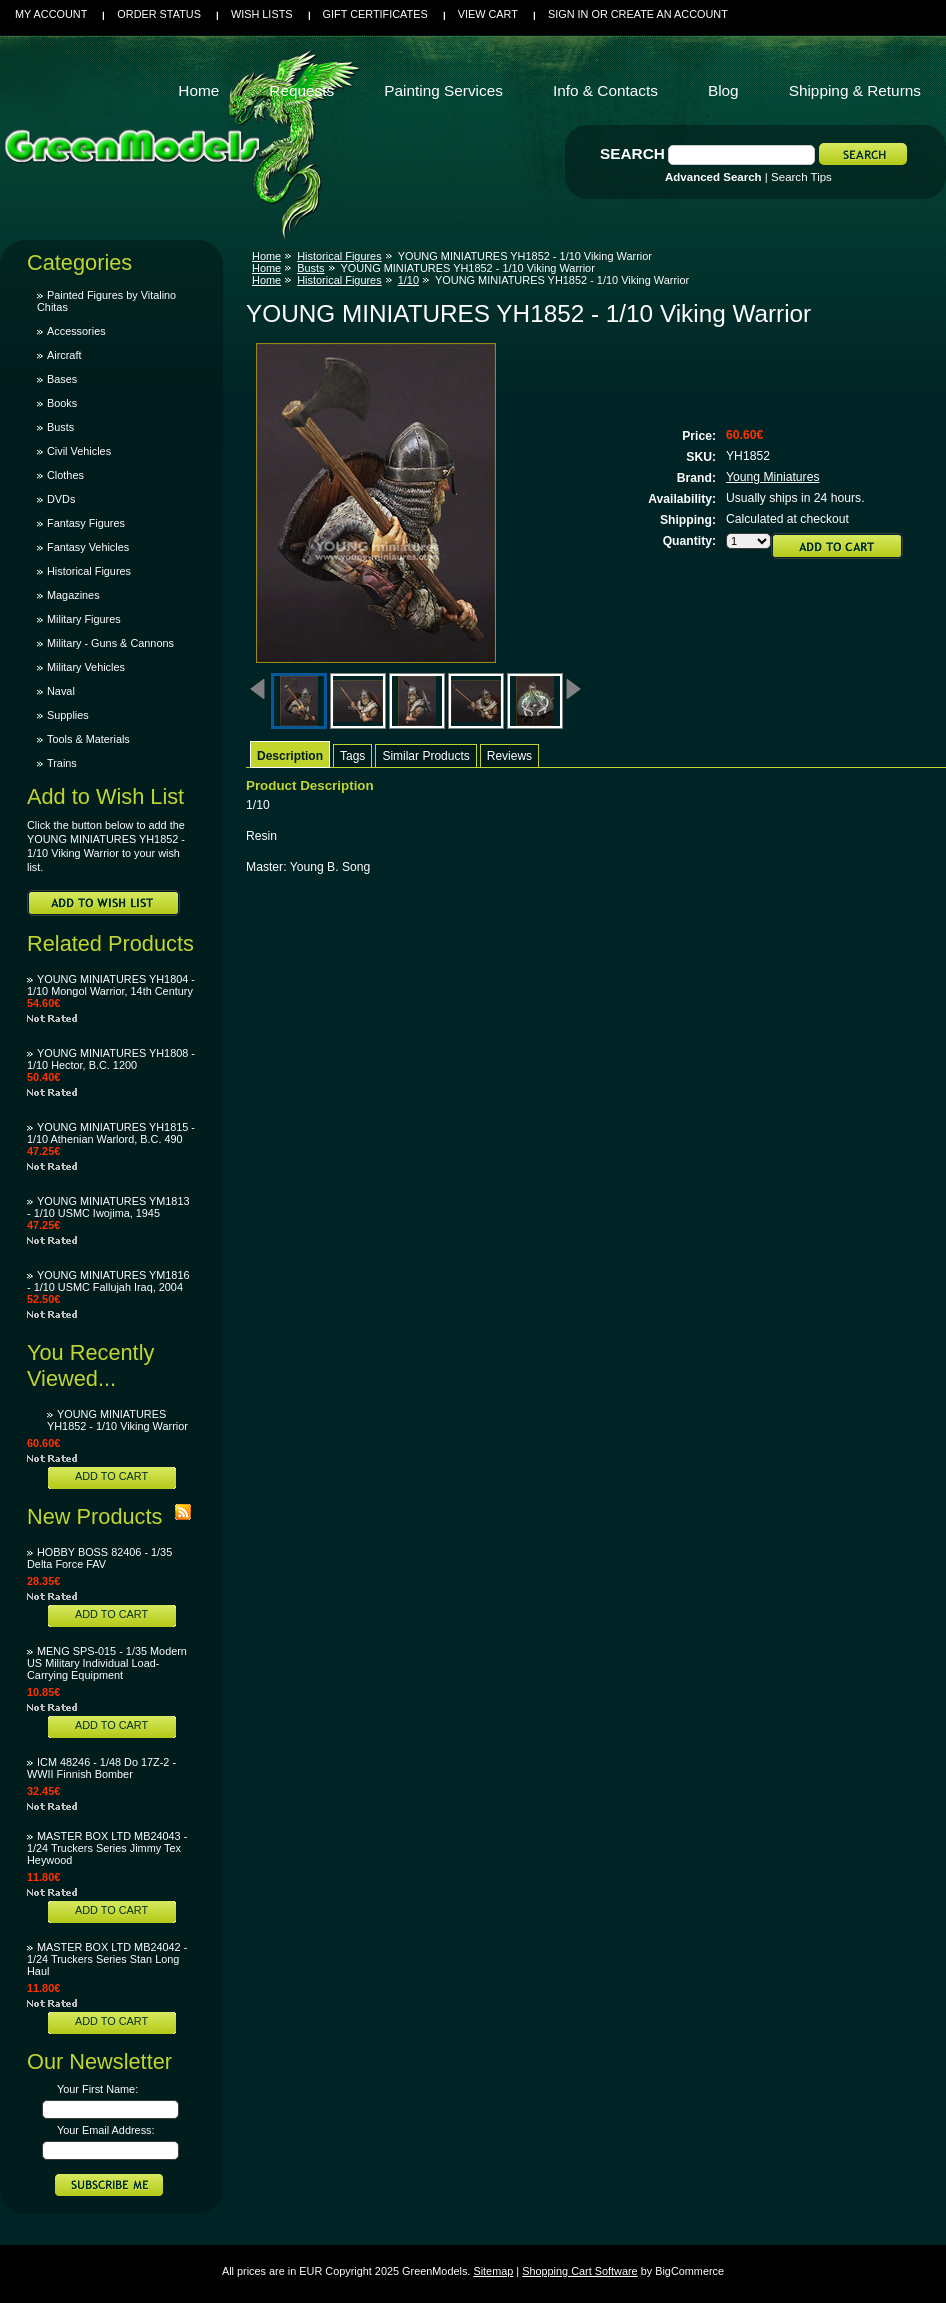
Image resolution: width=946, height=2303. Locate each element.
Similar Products (425, 756)
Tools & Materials (88, 739)
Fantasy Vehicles (88, 547)
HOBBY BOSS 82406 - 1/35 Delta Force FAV (99, 1558)
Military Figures (84, 619)
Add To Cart (111, 1476)
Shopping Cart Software (579, 2271)
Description (290, 756)
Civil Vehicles (79, 451)
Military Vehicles (86, 667)
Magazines (73, 595)
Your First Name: (97, 2089)
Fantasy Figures (86, 523)
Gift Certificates (375, 14)
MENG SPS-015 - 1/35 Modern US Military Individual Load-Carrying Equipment (107, 1663)
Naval (61, 691)
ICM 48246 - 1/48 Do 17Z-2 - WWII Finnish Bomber (101, 1768)
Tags (352, 756)
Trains (62, 763)
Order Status (159, 14)
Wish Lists (262, 14)
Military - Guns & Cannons (110, 643)
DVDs (61, 499)
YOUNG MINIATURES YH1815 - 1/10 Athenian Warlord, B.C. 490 (111, 1133)
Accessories (76, 331)
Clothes (65, 475)
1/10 (408, 280)
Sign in (568, 14)
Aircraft (64, 355)
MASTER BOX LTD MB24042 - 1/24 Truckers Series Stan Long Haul (107, 1959)
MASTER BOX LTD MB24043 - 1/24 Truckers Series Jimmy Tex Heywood (107, 1848)
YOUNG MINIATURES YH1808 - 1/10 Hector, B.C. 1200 (111, 1059)
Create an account (669, 14)
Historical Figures (89, 571)
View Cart (488, 14)
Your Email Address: (106, 2130)
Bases (62, 379)
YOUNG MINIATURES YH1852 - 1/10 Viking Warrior (117, 1420)
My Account (51, 14)
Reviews (509, 756)
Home (266, 256)
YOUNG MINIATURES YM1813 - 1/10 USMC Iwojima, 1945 (108, 1207)
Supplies (68, 715)
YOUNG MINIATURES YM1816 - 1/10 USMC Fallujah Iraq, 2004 (108, 1281)
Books (62, 403)
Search (632, 153)
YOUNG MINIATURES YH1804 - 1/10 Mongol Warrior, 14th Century (111, 985)
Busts (60, 427)
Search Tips (801, 177)
